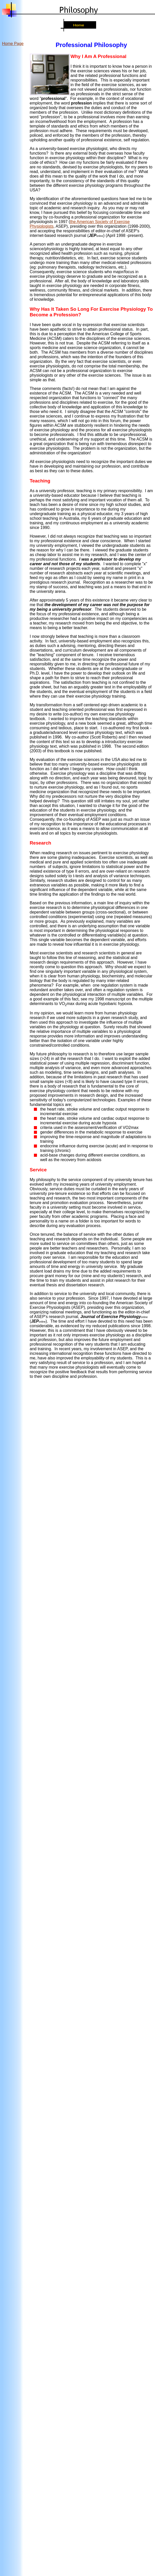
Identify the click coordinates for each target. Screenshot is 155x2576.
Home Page (13, 43)
